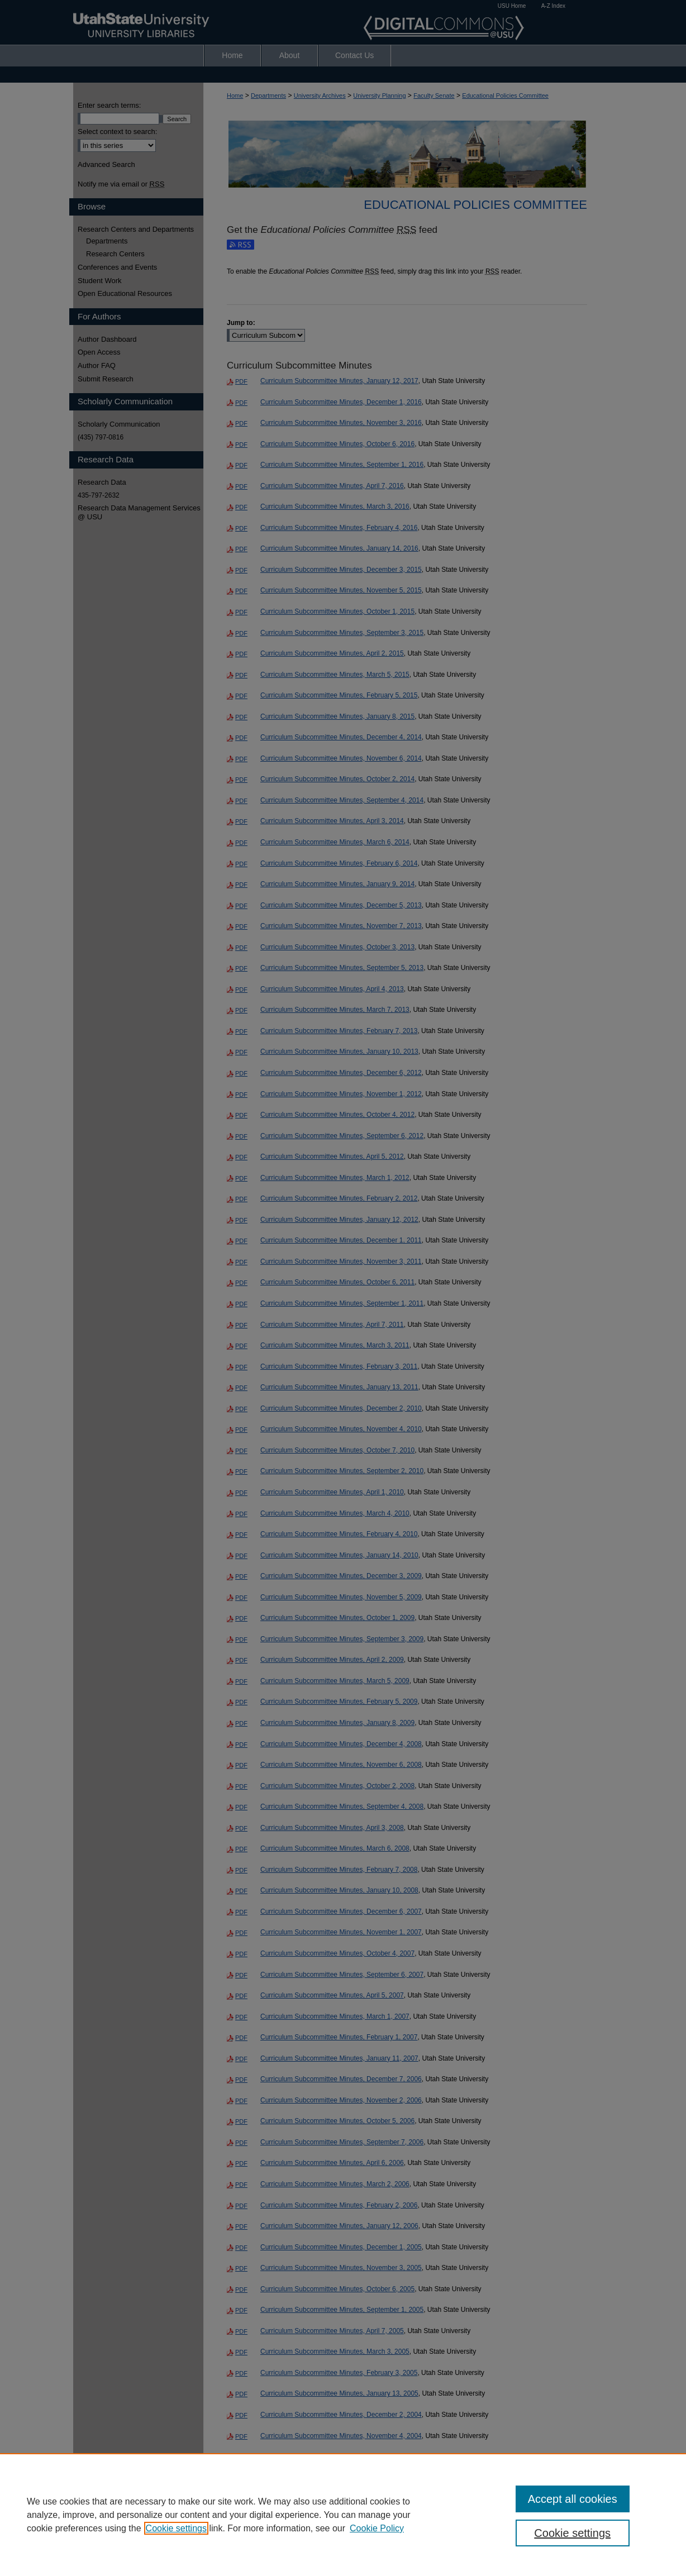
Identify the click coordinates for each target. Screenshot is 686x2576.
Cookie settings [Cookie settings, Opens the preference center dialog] (572, 2533)
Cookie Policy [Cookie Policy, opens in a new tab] (377, 2528)
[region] (343, 2514)
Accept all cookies (572, 2499)
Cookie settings (176, 2528)
